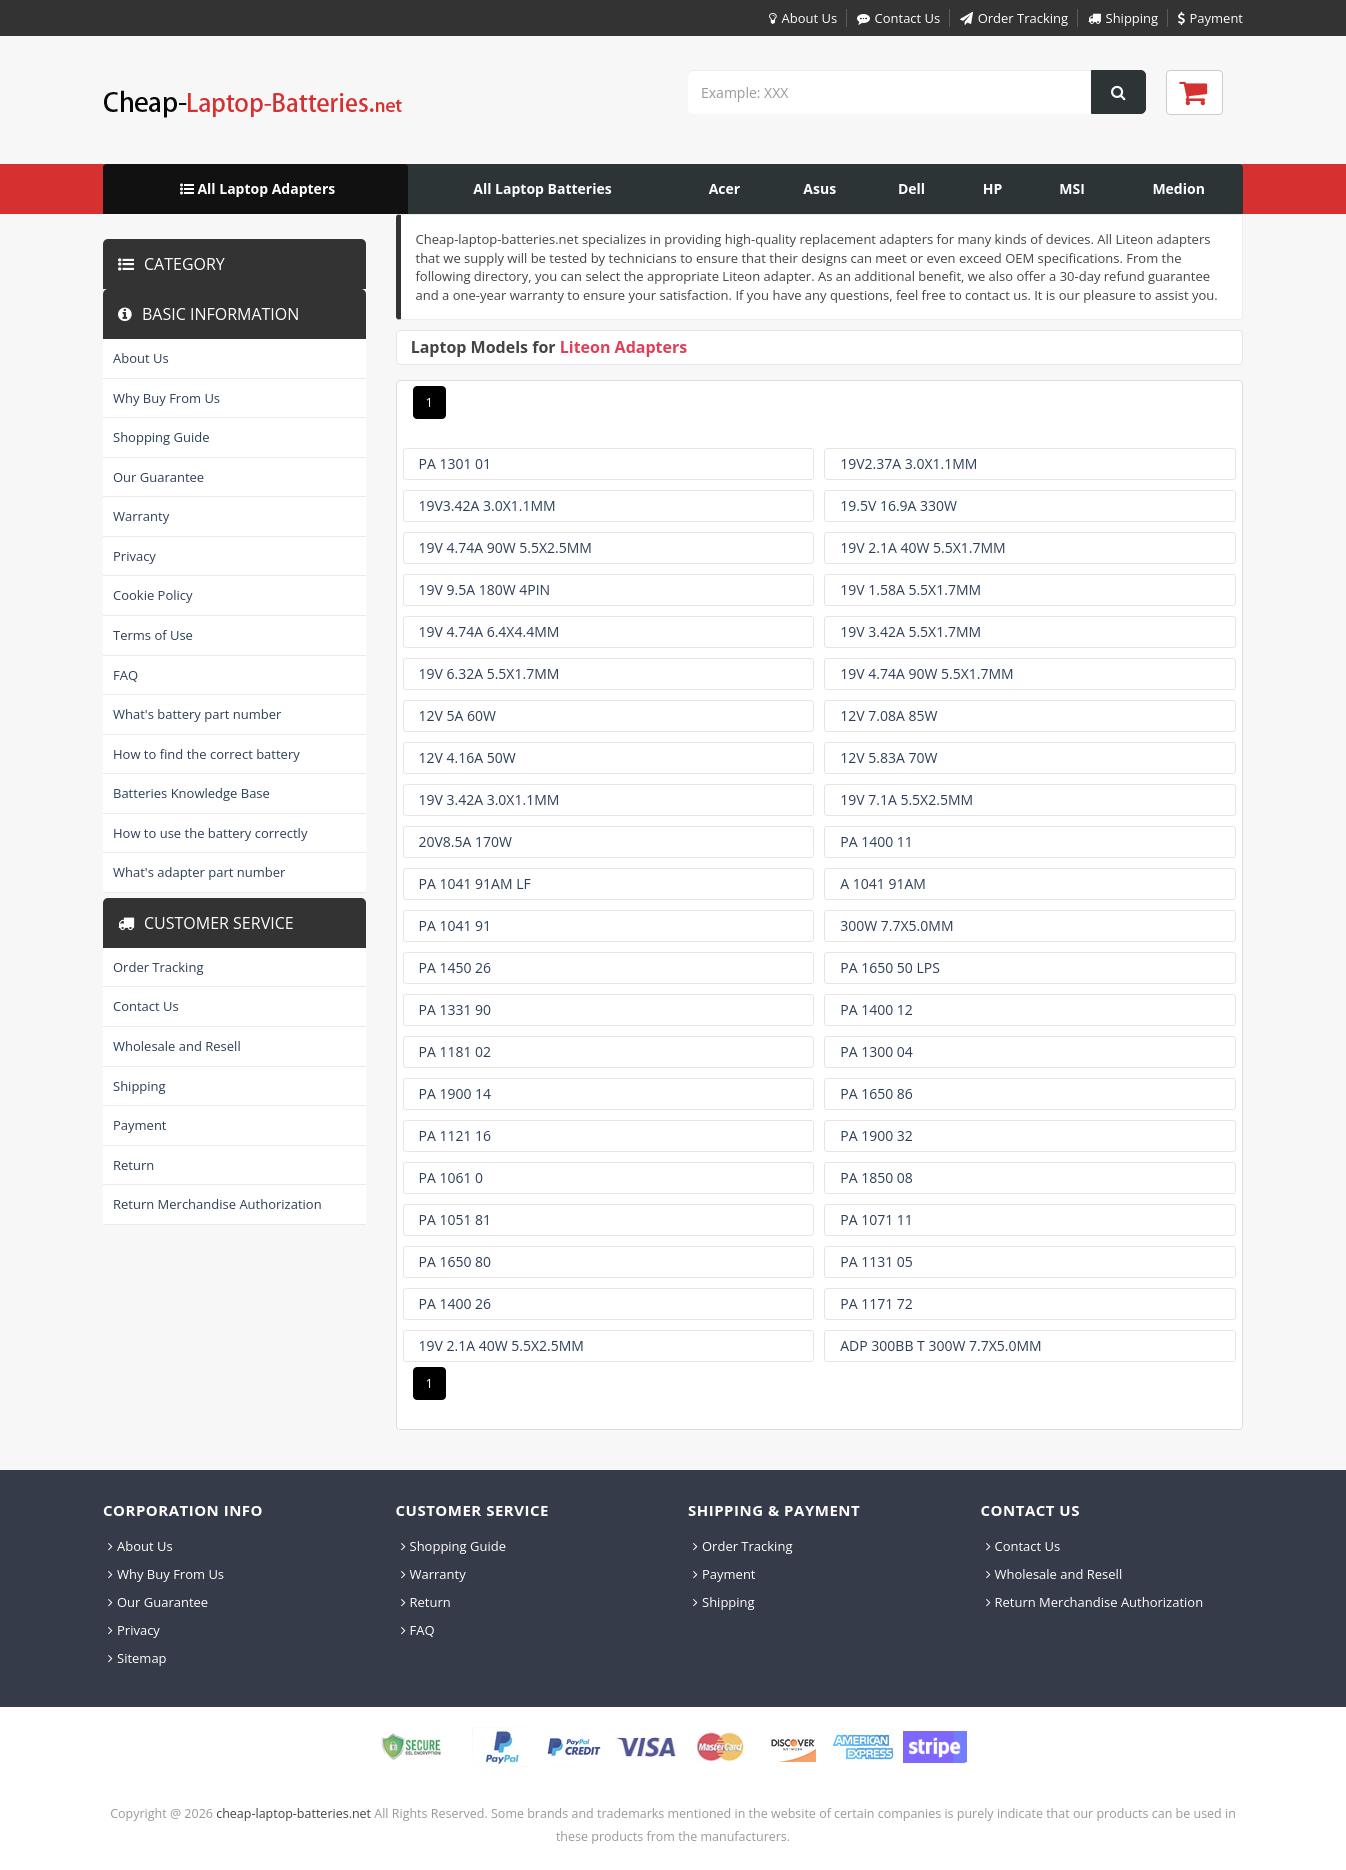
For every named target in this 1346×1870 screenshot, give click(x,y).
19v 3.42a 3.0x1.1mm (489, 799)
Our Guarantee (158, 477)
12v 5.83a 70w (888, 757)
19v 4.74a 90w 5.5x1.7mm (926, 673)
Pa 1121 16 (455, 1135)
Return (133, 1165)
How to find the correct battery (206, 754)
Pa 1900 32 (876, 1135)
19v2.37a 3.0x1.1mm (908, 463)
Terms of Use (153, 635)
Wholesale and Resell (177, 1046)
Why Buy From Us (166, 398)
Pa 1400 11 (876, 841)
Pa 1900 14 (455, 1093)
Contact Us (896, 18)
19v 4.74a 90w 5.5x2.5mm (505, 547)
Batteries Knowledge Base (191, 793)
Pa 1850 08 (876, 1177)
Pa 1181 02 (455, 1051)
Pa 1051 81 (455, 1219)
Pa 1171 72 (876, 1303)
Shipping (1121, 18)
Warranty (141, 516)
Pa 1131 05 (876, 1261)
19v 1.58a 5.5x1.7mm (910, 589)
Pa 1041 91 (455, 925)
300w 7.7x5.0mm (896, 925)
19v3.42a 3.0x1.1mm (487, 505)
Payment (1208, 18)
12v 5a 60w (457, 715)
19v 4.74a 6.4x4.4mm (489, 631)
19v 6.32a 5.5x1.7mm (489, 673)
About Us (800, 18)
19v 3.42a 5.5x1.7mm (910, 631)
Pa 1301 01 (455, 463)
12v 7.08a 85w (888, 715)
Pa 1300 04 (876, 1051)
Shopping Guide (161, 437)
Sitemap (137, 1658)
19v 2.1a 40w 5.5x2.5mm (501, 1345)
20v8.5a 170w (465, 841)
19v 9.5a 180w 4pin (485, 589)
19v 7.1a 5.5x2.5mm (906, 799)
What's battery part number (197, 714)
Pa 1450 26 (455, 967)
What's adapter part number (199, 872)
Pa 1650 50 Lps (890, 967)
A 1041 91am (883, 883)
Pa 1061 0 (451, 1177)
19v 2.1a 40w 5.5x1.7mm (922, 547)
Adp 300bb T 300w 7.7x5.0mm (940, 1345)
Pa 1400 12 (876, 1009)
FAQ (125, 675)
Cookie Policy (153, 595)
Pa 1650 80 (455, 1261)
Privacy (134, 556)
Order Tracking (1011, 18)
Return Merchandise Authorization (217, 1204)
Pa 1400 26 (455, 1303)
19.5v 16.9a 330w (898, 505)
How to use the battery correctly (210, 833)
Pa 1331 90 (455, 1009)
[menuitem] (255, 189)
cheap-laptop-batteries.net (293, 1813)
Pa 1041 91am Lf (475, 883)
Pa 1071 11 (876, 1219)
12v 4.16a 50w (467, 757)
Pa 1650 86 (876, 1093)
